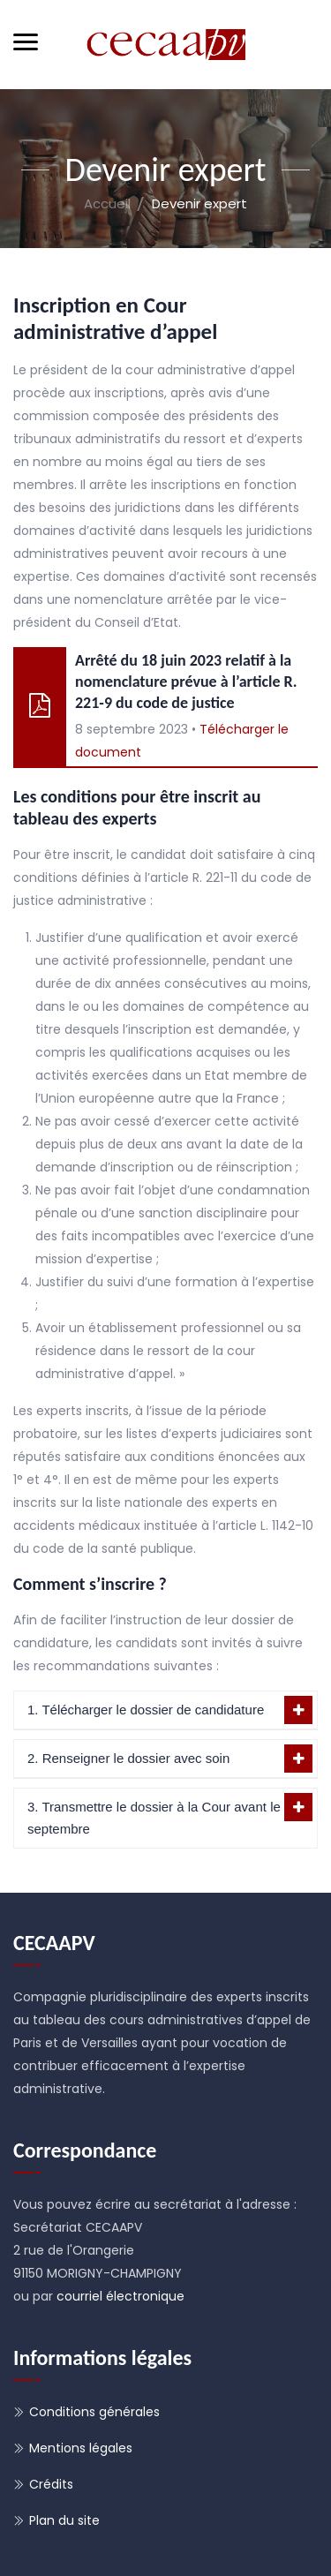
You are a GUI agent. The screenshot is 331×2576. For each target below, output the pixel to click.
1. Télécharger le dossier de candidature (145, 1709)
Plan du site (64, 2520)
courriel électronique (120, 2296)
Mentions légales (80, 2448)
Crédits (51, 2484)
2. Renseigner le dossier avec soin (128, 1758)
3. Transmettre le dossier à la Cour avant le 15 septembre (163, 1817)
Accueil (107, 203)
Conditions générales (94, 2412)
